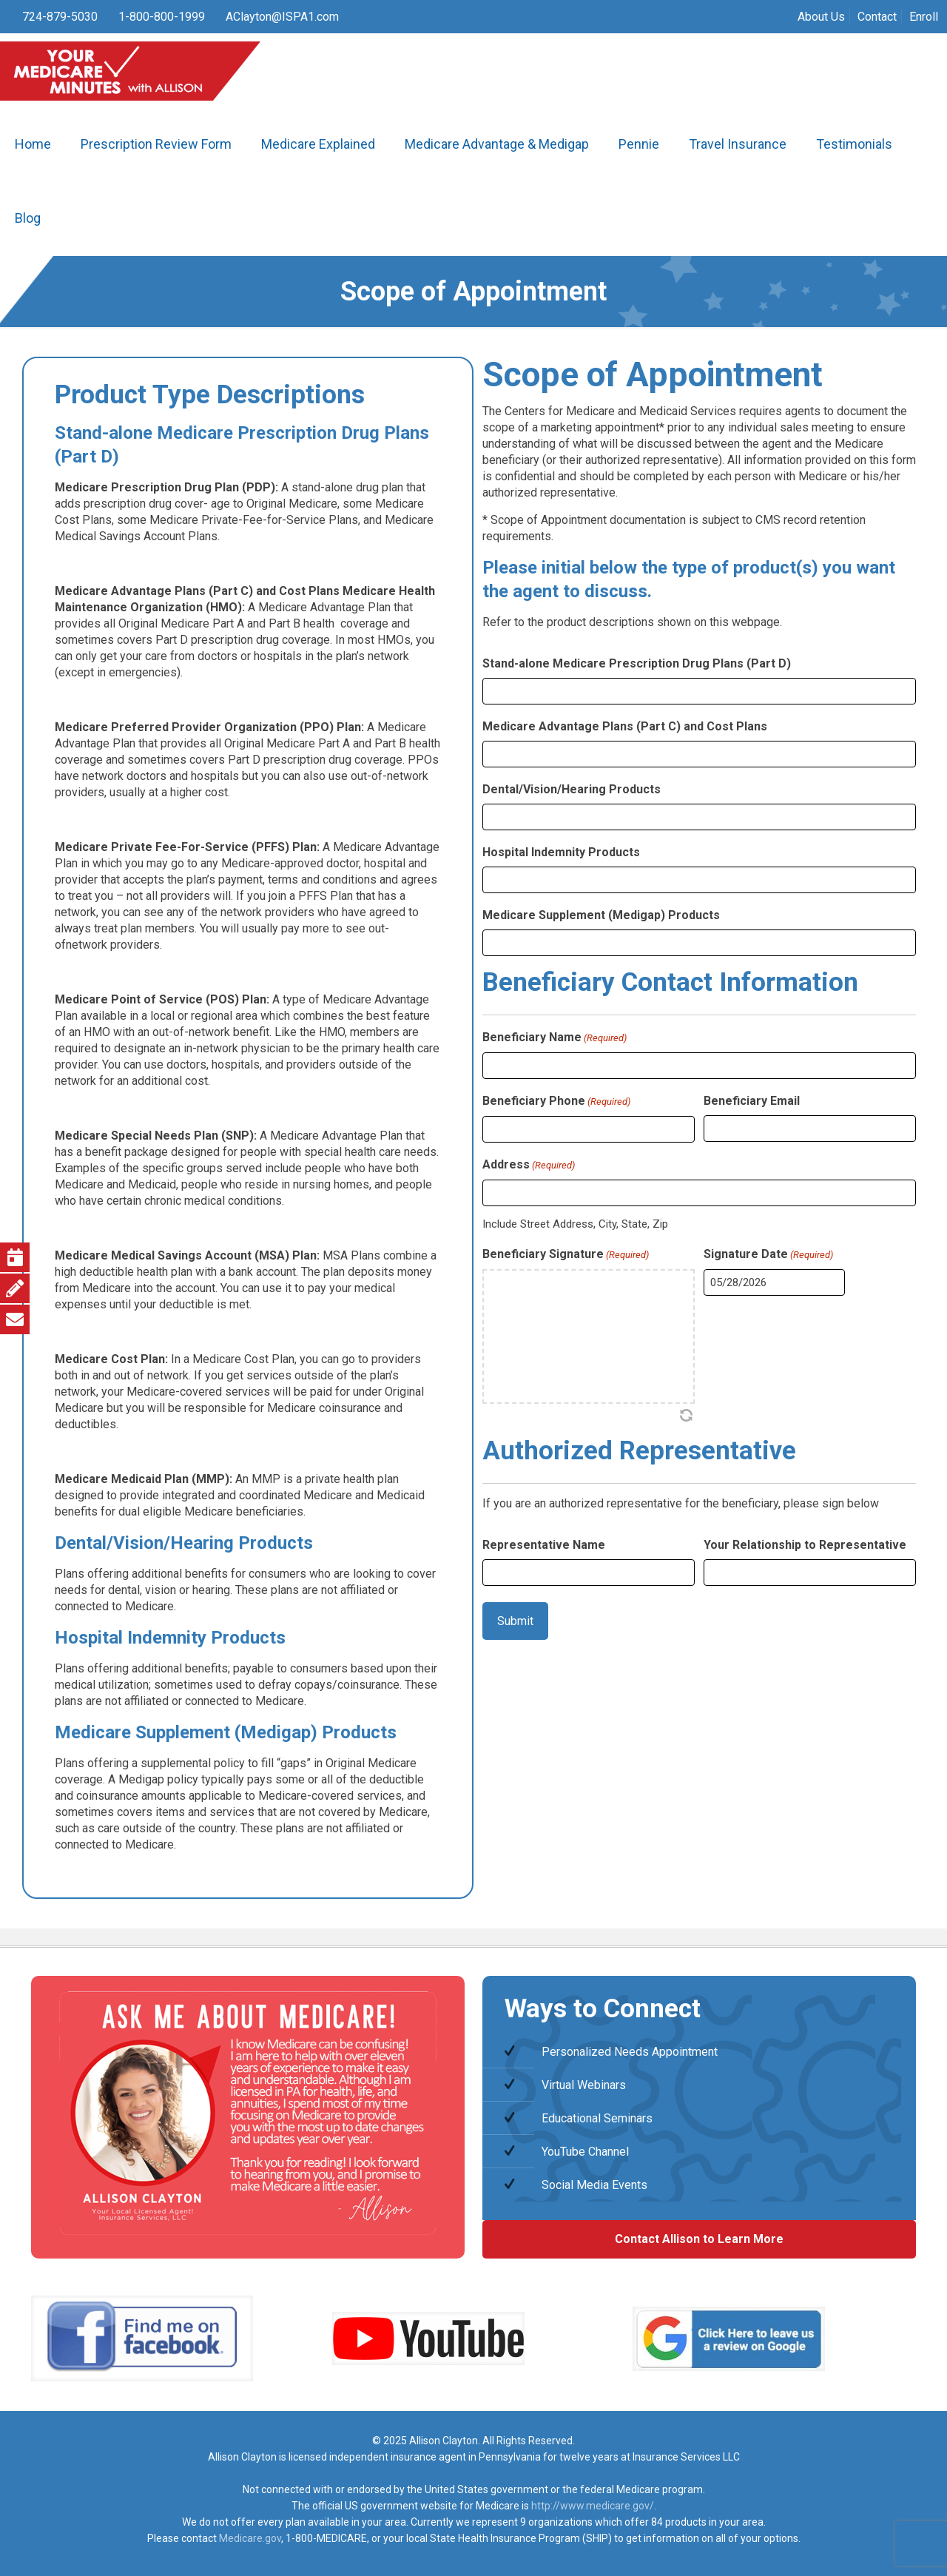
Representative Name (543, 1545)
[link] (142, 2338)
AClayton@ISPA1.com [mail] (282, 17)
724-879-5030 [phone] (60, 17)
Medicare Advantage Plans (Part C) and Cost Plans (624, 726)
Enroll (923, 17)
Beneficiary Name (554, 1038)
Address (528, 1165)
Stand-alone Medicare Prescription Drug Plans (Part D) (636, 663)
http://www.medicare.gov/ (592, 2506)
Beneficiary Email (752, 1101)
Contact (877, 17)
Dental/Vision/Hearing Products (571, 789)
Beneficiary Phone (556, 1102)
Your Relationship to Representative (805, 1545)
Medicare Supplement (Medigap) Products (601, 915)
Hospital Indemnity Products (561, 852)
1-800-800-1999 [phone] (161, 17)
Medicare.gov (250, 2538)
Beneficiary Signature (565, 1255)
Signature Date (768, 1255)
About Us (821, 17)
